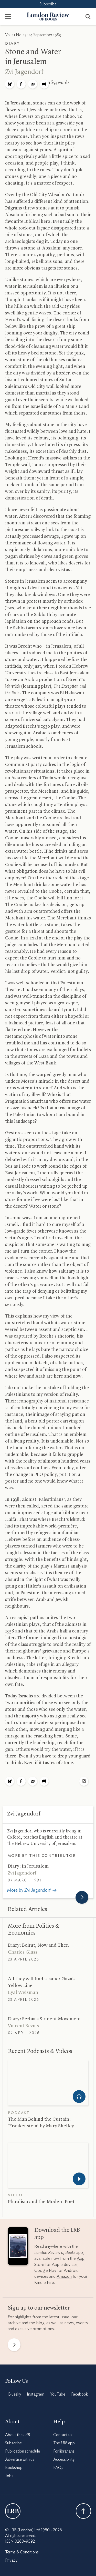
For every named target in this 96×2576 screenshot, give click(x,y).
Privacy (11, 2560)
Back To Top (83, 2511)
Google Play (45, 2270)
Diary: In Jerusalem (28, 1866)
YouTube (57, 2394)
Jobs (9, 2476)
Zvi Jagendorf (24, 72)
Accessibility (63, 2459)
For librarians (63, 2451)
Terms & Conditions (22, 2552)
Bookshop (14, 2468)
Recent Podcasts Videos (40, 2051)
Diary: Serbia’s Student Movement (44, 2019)
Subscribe (48, 4)
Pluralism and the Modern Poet (41, 2201)
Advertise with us (19, 2459)
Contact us (62, 2435)
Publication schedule (22, 2451)
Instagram (35, 2394)
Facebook (79, 2394)
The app (64, 2443)
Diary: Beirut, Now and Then (38, 1945)
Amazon (64, 2276)
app (58, 2252)
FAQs (58, 2468)
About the (17, 2435)
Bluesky (14, 2394)
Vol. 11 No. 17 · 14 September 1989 (33, 35)
